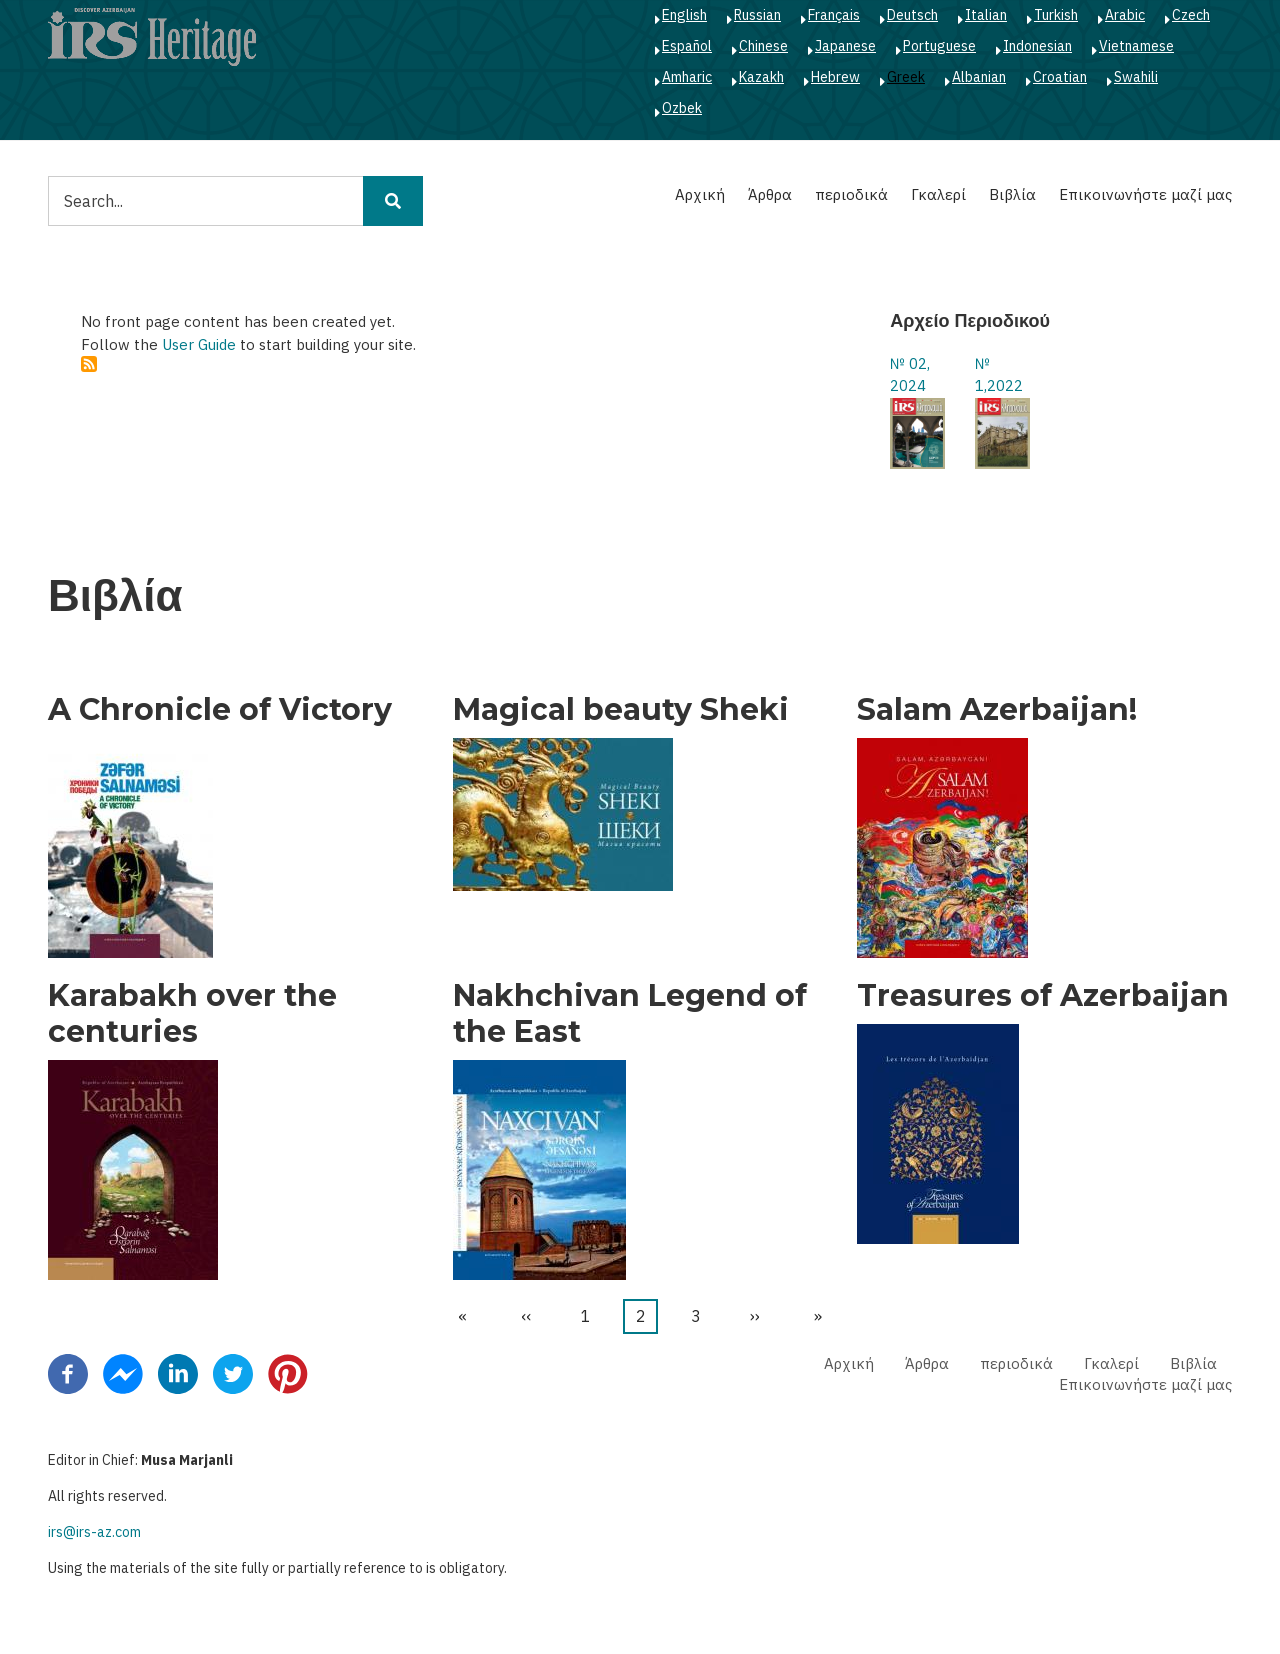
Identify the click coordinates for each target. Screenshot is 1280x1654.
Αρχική (700, 194)
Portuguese (939, 46)
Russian (757, 15)
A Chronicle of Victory (220, 710)
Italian (986, 15)
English (684, 15)
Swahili (1136, 77)
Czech (1191, 15)
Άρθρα (770, 194)
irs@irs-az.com (94, 1532)
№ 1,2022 (999, 375)
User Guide (199, 344)
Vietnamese (1136, 46)
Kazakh (761, 77)
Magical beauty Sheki (621, 710)
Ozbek (682, 108)
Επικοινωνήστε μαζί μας (1145, 194)
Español (687, 46)
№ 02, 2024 (910, 375)
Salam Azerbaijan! (997, 710)
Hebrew (835, 77)
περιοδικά (851, 194)
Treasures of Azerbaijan (1043, 996)
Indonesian (1037, 46)
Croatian (1060, 77)
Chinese (763, 46)
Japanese (845, 46)
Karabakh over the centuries (192, 1014)
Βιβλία (1012, 194)
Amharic (687, 77)
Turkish (1056, 15)
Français (834, 15)
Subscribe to (89, 364)
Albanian (979, 77)
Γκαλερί (938, 194)
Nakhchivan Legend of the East (630, 1014)
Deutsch (912, 15)
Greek (906, 77)
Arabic (1125, 15)
